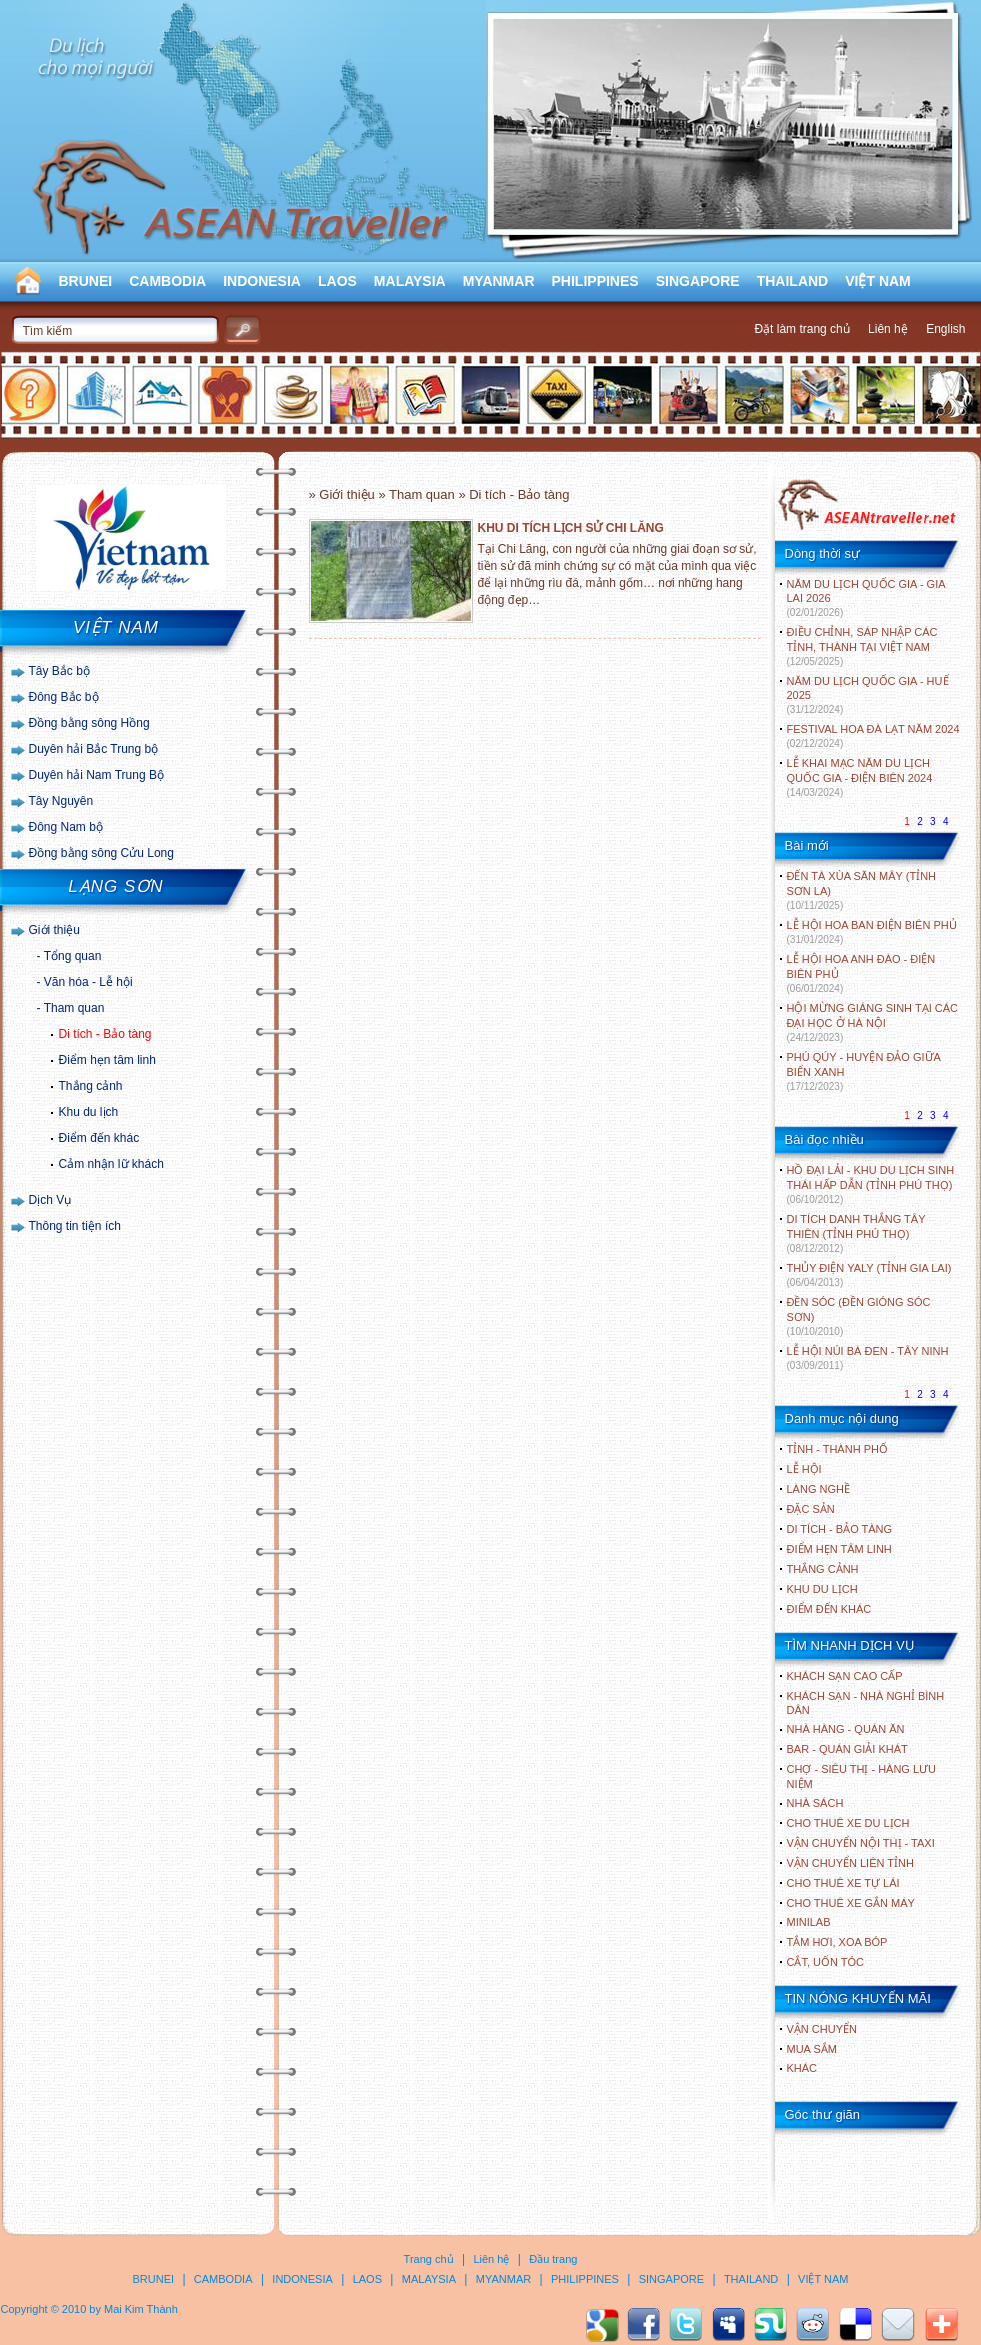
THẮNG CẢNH (823, 1569)
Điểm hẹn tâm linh (107, 1060)
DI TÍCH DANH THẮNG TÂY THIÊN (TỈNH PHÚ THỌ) (856, 1233)
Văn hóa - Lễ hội (88, 982)
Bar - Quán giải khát (847, 1749)
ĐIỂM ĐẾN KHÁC (829, 1609)
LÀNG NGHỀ (818, 1489)
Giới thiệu (54, 930)
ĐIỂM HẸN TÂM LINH (839, 1549)
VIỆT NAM (878, 281)
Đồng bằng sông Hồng (89, 723)
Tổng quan (73, 956)
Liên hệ (888, 329)
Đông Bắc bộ (64, 697)
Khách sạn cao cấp (845, 1676)
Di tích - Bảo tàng (105, 1034)
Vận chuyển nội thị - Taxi (861, 1843)
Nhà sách (815, 1803)
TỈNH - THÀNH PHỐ (837, 1449)
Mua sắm (812, 2049)
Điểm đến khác (99, 1138)
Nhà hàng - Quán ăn (846, 1729)
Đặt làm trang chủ (801, 329)
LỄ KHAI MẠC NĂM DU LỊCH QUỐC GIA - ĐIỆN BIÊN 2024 (860, 777)
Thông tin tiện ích (75, 1226)
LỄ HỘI (804, 1469)
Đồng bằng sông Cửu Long (101, 853)
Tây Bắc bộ (59, 671)
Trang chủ (429, 2259)
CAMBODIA (167, 281)
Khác (802, 2068)
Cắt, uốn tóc (826, 1962)
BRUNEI (86, 281)
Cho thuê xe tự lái (843, 1883)
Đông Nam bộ (66, 827)
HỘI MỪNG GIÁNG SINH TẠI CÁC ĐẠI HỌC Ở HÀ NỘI (872, 1022)
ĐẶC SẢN (811, 1509)
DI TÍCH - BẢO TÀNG (840, 1529)
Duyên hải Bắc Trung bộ (94, 749)
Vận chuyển (822, 2029)
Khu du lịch (89, 1112)
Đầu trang (553, 2259)
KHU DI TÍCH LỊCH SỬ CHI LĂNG (571, 528)
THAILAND (793, 281)
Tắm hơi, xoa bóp (837, 1942)
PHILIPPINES (595, 281)
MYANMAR (499, 281)
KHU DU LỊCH (822, 1589)
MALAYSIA (410, 281)
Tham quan (74, 1008)
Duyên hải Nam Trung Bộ (96, 775)
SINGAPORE (698, 281)
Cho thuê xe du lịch (848, 1823)
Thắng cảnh (91, 1086)
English (945, 329)
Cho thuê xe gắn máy (851, 1903)
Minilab (809, 1922)
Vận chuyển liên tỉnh (850, 1863)
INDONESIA (262, 281)
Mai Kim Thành (141, 2309)
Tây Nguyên (61, 801)
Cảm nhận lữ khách (111, 1164)
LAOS (337, 281)
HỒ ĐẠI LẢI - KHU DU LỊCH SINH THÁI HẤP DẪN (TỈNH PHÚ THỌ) (871, 1184)
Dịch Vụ (50, 1200)
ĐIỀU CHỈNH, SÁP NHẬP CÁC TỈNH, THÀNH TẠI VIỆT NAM (862, 646)
